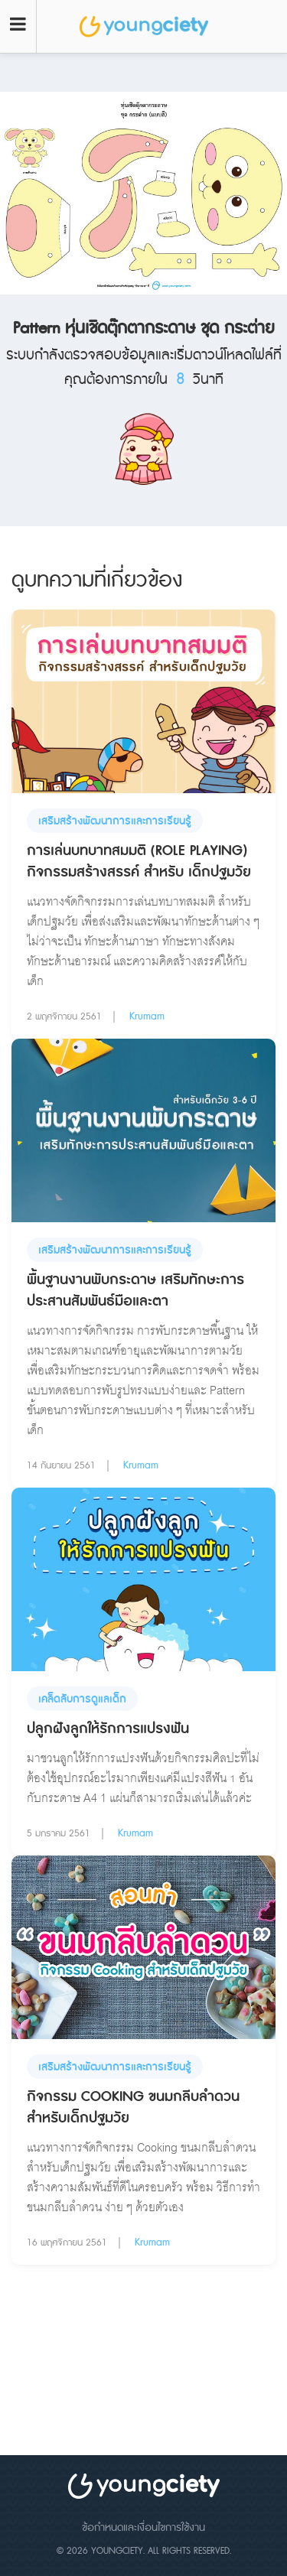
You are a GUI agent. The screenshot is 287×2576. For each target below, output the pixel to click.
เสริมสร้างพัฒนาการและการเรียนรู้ (114, 821)
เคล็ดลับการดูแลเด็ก (82, 1699)
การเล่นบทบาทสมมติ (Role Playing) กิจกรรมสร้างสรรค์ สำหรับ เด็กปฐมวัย (139, 861)
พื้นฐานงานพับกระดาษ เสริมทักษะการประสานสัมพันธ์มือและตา (135, 1290)
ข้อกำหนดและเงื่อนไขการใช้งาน (143, 2527)
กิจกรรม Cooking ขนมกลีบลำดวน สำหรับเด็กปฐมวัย (133, 2107)
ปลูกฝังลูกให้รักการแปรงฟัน (108, 1729)
